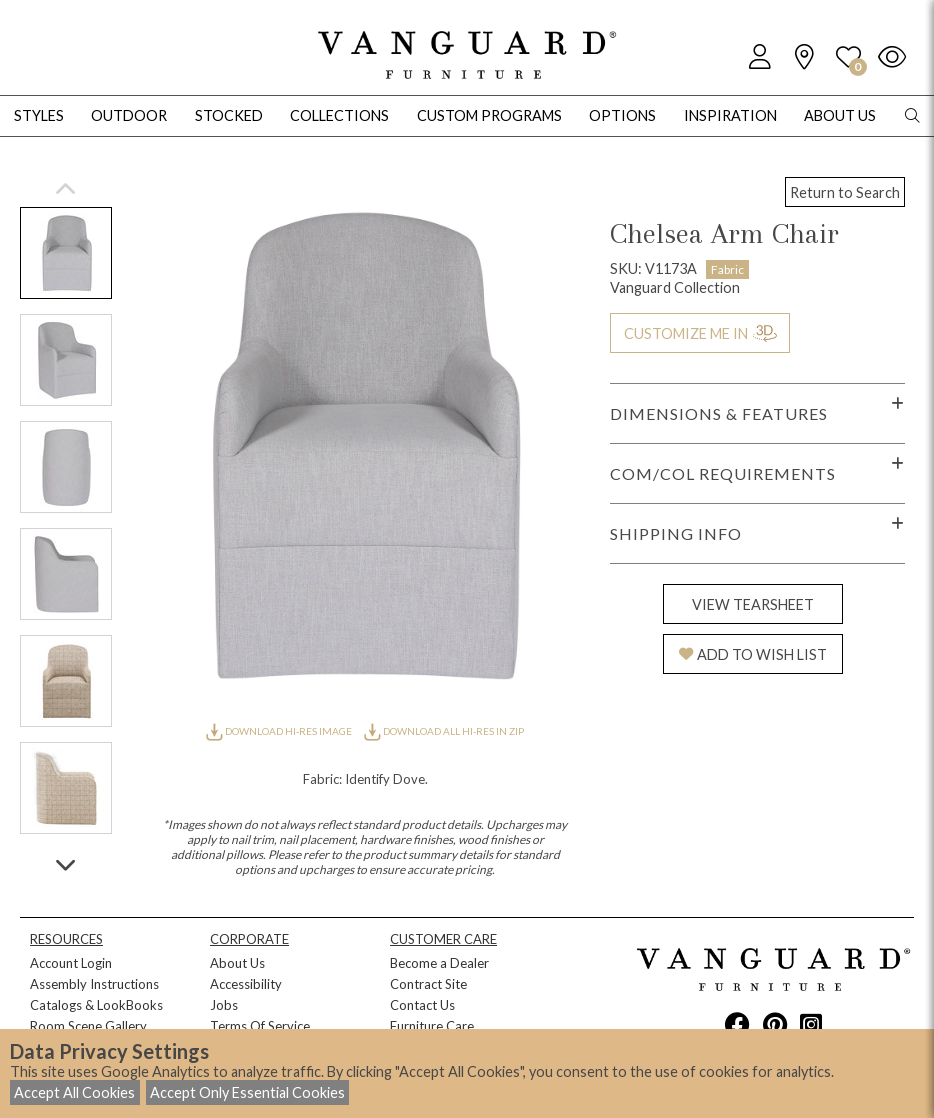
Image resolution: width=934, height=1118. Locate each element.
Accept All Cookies (74, 1092)
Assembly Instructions (94, 984)
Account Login (71, 963)
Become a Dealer (439, 963)
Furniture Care (432, 1026)
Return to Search (845, 192)
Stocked (229, 115)
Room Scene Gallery (88, 1026)
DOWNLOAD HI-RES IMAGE (280, 731)
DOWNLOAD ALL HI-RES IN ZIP (444, 731)
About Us (237, 963)
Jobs (224, 1005)
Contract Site (428, 984)
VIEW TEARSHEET (753, 604)
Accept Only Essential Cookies (247, 1092)
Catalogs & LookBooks (96, 1005)
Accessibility (246, 984)
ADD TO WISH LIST (753, 654)
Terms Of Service (260, 1026)
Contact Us (422, 1005)
